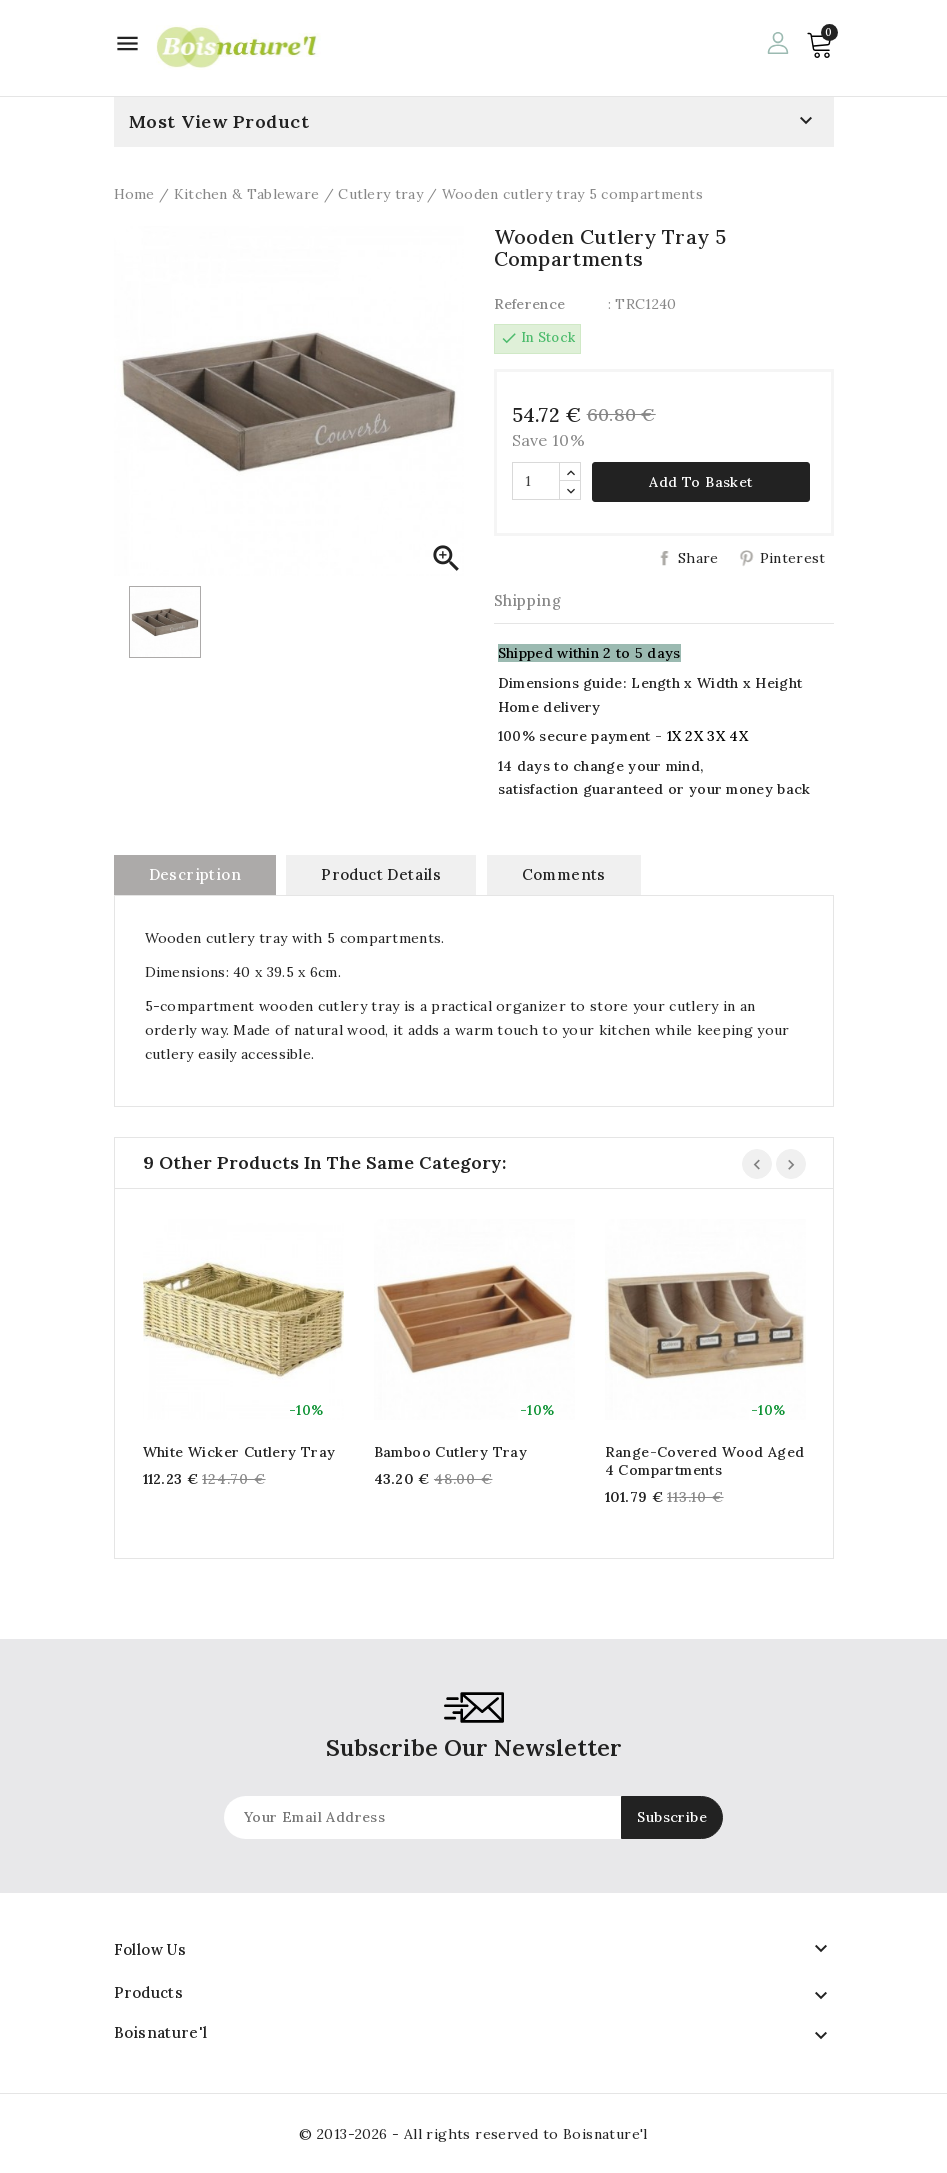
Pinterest (793, 558)
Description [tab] (195, 874)
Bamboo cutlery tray (451, 1452)
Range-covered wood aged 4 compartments (705, 1461)
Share (698, 558)
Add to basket (700, 482)
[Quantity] (536, 481)
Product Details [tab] (381, 874)
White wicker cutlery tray (239, 1452)
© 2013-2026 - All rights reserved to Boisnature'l (473, 2134)
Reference (530, 304)
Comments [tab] (564, 874)
